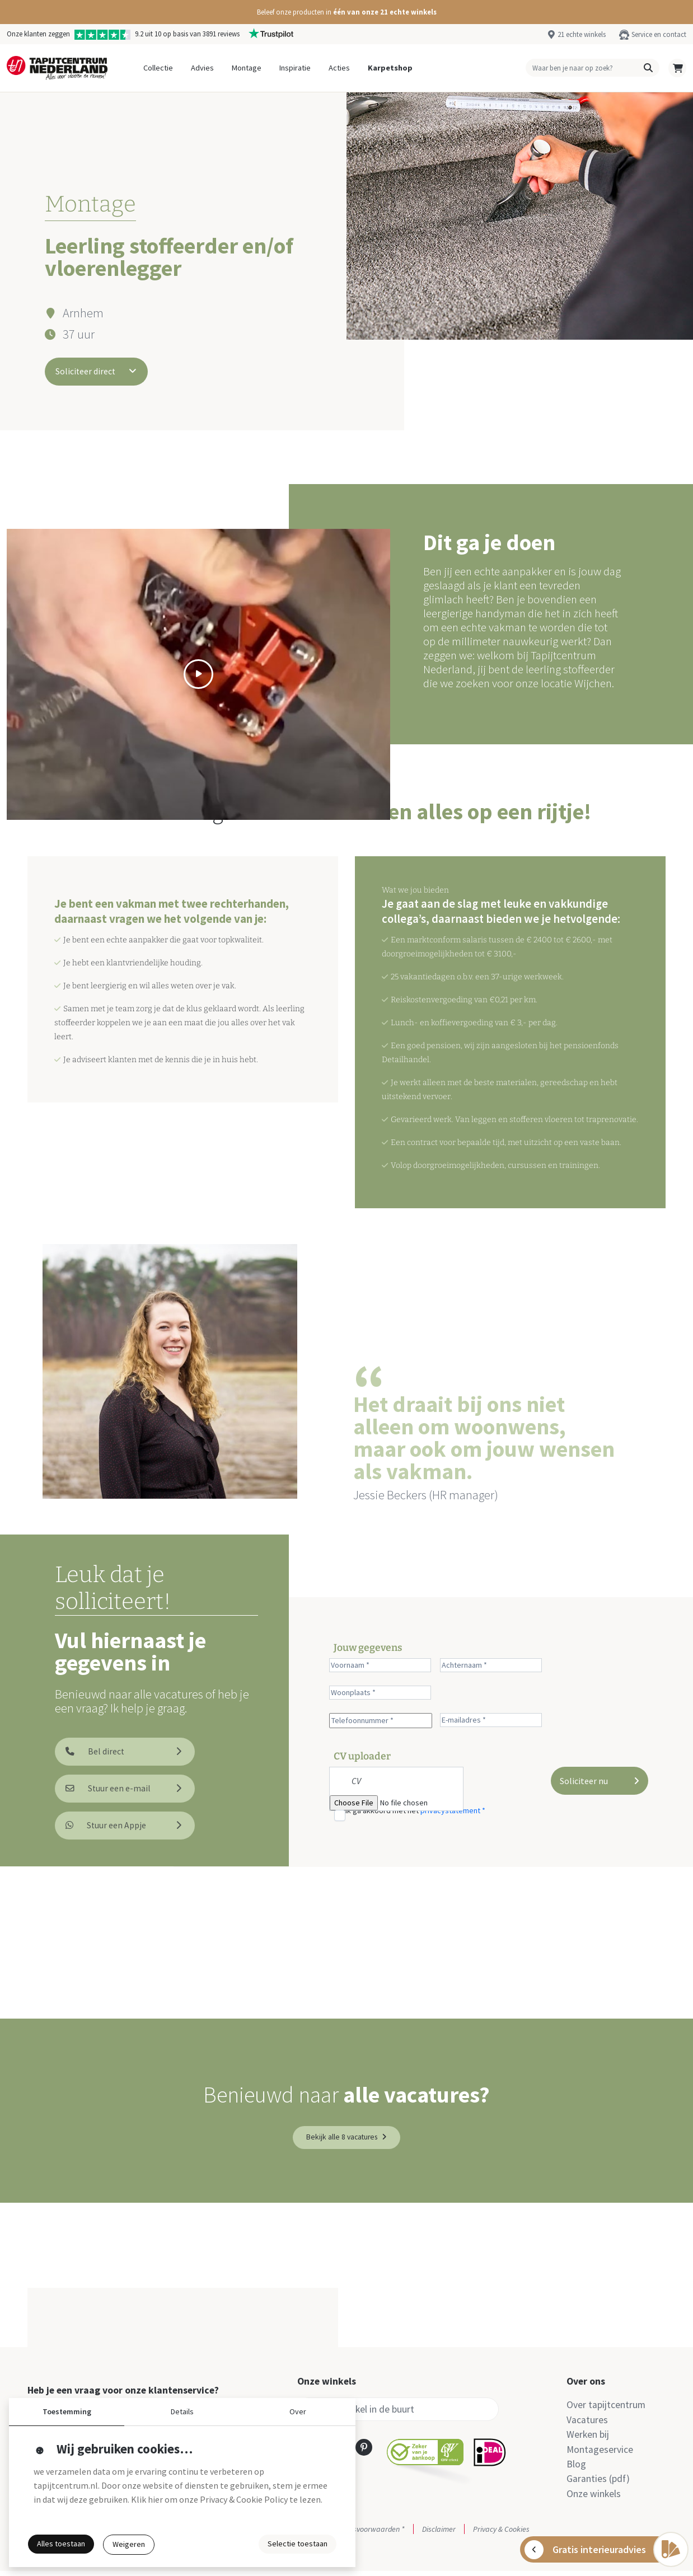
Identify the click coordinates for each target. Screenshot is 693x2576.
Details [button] (182, 2411)
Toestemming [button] (67, 2411)
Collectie (158, 68)
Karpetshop (390, 68)
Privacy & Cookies (501, 2534)
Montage (246, 68)
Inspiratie (295, 68)
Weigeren (129, 2544)
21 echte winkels (582, 34)
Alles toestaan (61, 2544)
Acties (339, 68)
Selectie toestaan (297, 2544)
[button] (346, 12)
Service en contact (658, 34)
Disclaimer (439, 2534)
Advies (202, 68)
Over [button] (297, 2411)
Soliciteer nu (599, 1780)
